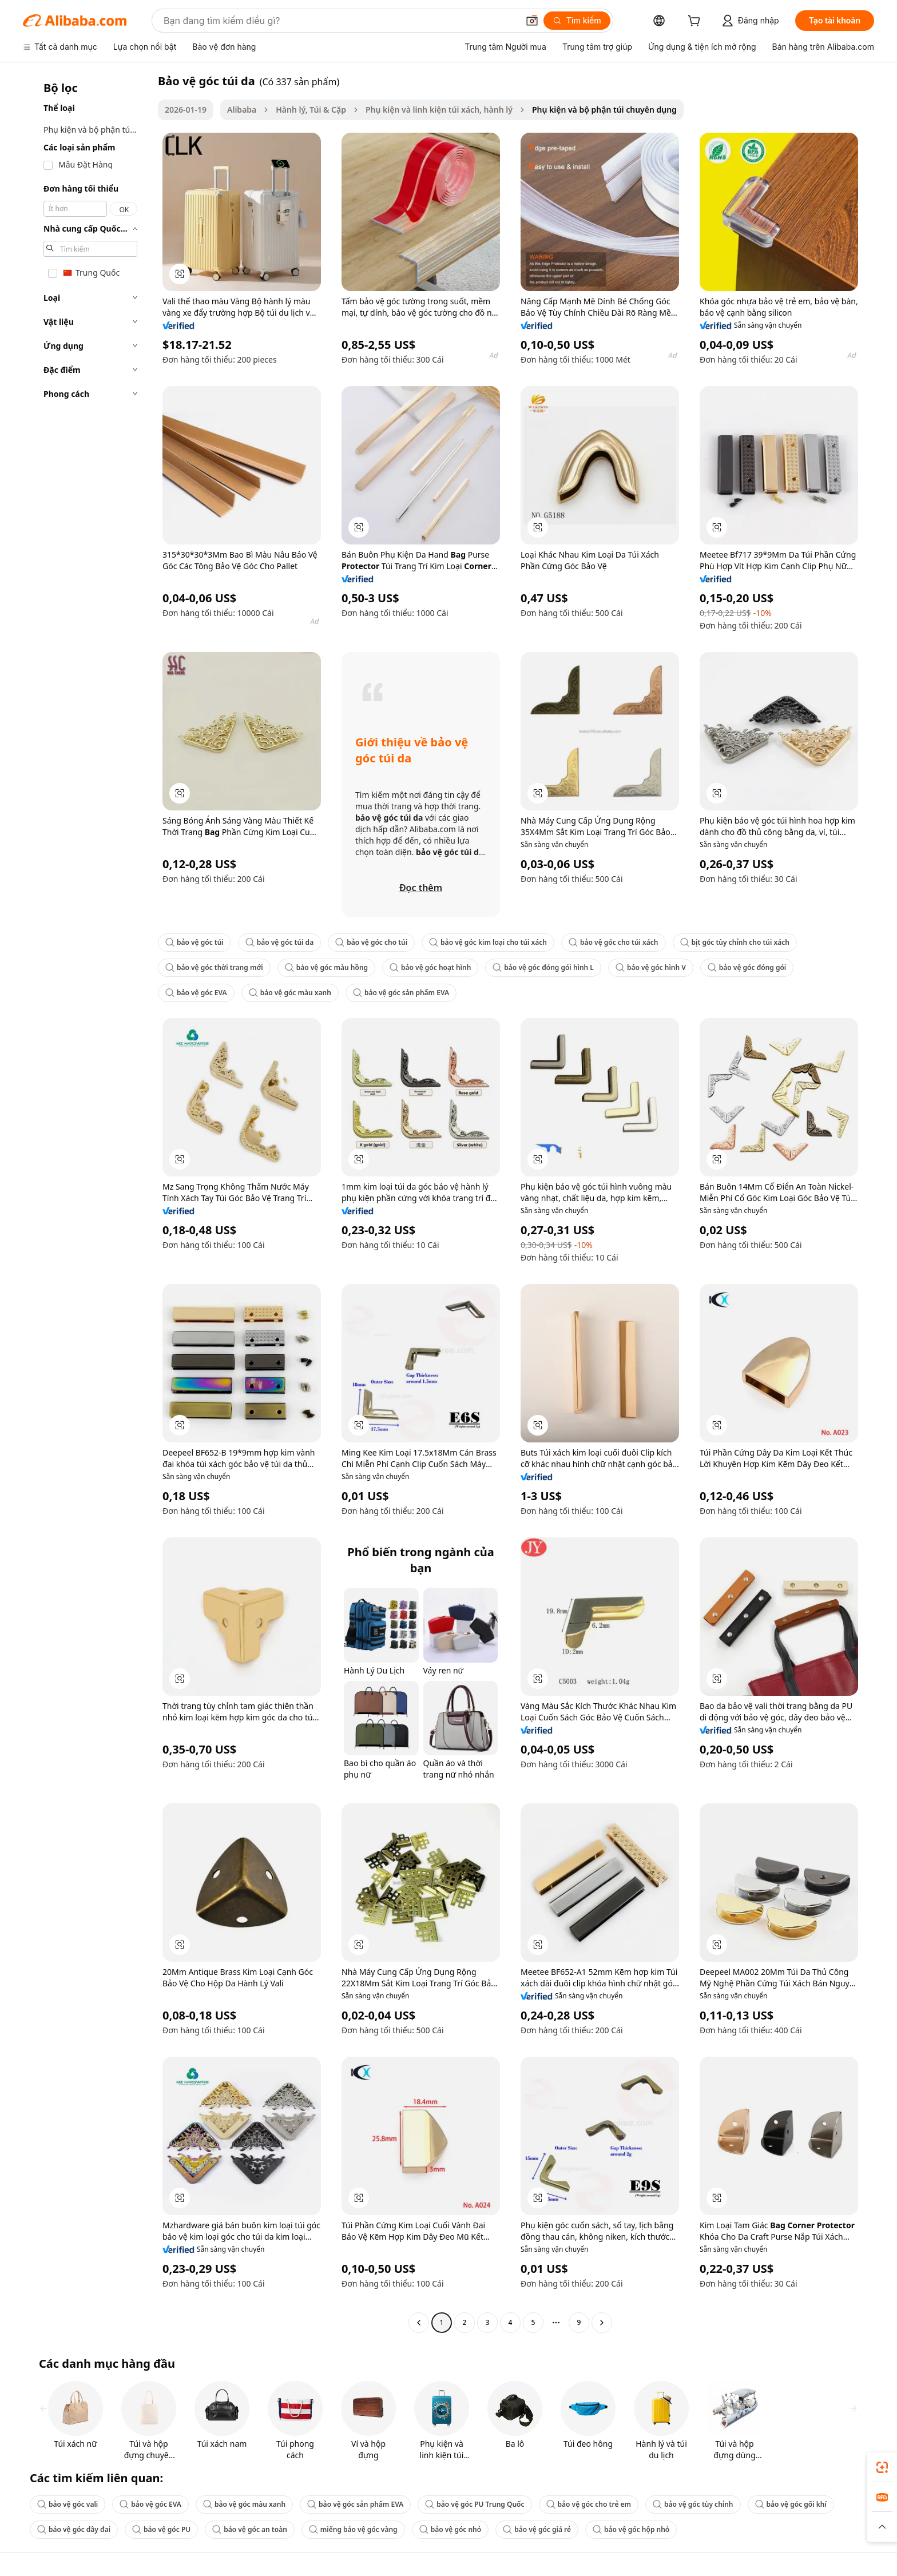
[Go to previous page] (418, 2322)
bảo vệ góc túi (194, 942)
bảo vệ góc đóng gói (747, 967)
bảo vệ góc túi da (279, 942)
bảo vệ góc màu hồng (326, 967)
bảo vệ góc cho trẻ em (589, 2504)
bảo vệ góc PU (161, 2529)
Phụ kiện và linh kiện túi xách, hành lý (439, 109)
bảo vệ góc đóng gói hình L (543, 967)
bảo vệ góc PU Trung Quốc (474, 2504)
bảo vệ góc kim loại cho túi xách (488, 942)
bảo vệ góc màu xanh (290, 992)
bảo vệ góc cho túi (371, 942)
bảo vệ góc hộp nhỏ (631, 2529)
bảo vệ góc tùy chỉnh (693, 2504)
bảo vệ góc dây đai (73, 2529)
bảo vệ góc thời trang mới (214, 967)
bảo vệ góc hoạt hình (430, 967)
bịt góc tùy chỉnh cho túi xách (734, 942)
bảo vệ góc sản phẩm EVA (401, 992)
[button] (532, 20)
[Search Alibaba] (340, 20)
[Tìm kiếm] (576, 20)
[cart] (696, 22)
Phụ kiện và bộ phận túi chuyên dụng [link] (604, 109)
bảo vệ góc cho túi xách (613, 942)
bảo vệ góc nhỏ (450, 2529)
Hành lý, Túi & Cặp (311, 109)
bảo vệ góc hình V (651, 967)
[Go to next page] (602, 2322)
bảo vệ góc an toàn (249, 2529)
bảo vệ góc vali (67, 2504)
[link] (882, 2467)
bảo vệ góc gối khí (791, 2504)
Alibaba (241, 109)
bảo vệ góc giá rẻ (537, 2529)
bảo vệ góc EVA (196, 992)
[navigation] (87, 1203)
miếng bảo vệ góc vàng (353, 2529)
